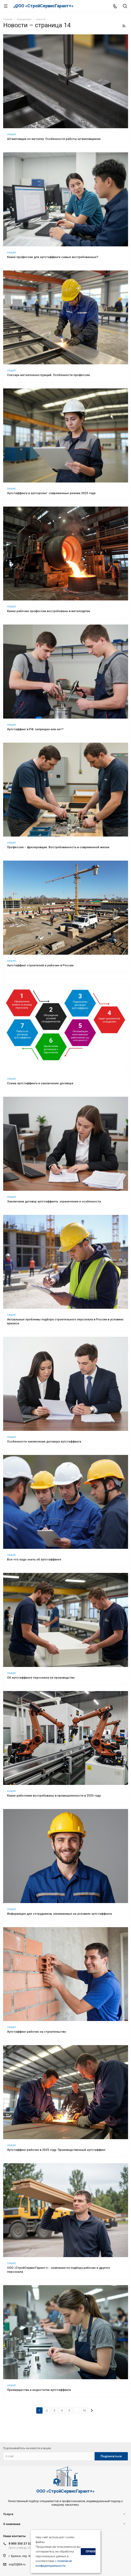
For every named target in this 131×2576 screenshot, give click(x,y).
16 (84, 2410)
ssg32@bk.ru (17, 2564)
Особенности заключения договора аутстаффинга (44, 1441)
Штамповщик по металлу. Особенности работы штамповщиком (53, 139)
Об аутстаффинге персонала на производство (41, 1677)
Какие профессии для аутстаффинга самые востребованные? (52, 257)
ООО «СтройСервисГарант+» (44, 5)
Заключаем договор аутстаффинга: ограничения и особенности (54, 1201)
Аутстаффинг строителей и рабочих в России (40, 965)
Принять (90, 2551)
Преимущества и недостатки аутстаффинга (39, 2390)
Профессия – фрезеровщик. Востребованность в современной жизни (58, 847)
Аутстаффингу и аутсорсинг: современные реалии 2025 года (51, 493)
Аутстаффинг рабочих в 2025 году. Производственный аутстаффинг (56, 2150)
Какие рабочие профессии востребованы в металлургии (48, 611)
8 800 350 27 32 (20, 2543)
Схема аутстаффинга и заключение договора (40, 1083)
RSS (124, 26)
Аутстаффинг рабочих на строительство (36, 2031)
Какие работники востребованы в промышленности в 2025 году (54, 1795)
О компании (11, 2524)
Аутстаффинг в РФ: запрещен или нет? (35, 729)
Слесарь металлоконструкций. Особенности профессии (48, 375)
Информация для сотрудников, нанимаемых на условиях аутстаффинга (59, 1914)
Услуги (8, 2514)
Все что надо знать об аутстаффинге (34, 1559)
